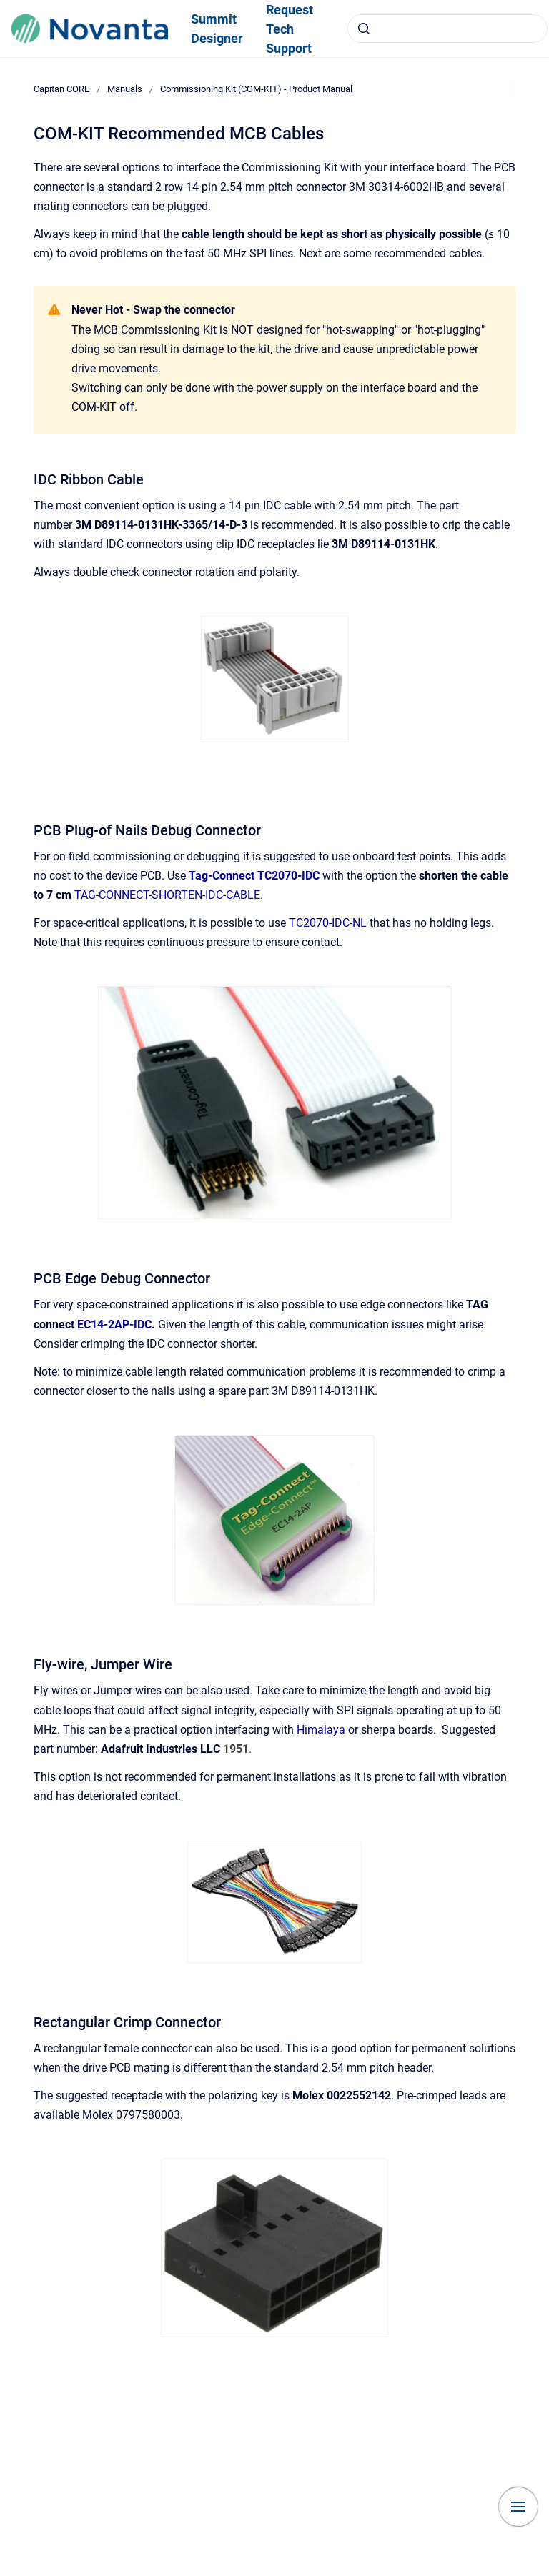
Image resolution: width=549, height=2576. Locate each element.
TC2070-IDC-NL (328, 923)
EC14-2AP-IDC (114, 1324)
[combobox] (447, 28)
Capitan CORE (61, 89)
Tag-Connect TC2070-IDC (254, 875)
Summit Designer (217, 28)
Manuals (124, 89)
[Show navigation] (518, 2506)
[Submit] (363, 28)
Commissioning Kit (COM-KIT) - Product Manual (256, 89)
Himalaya (321, 1729)
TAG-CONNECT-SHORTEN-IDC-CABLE (167, 895)
